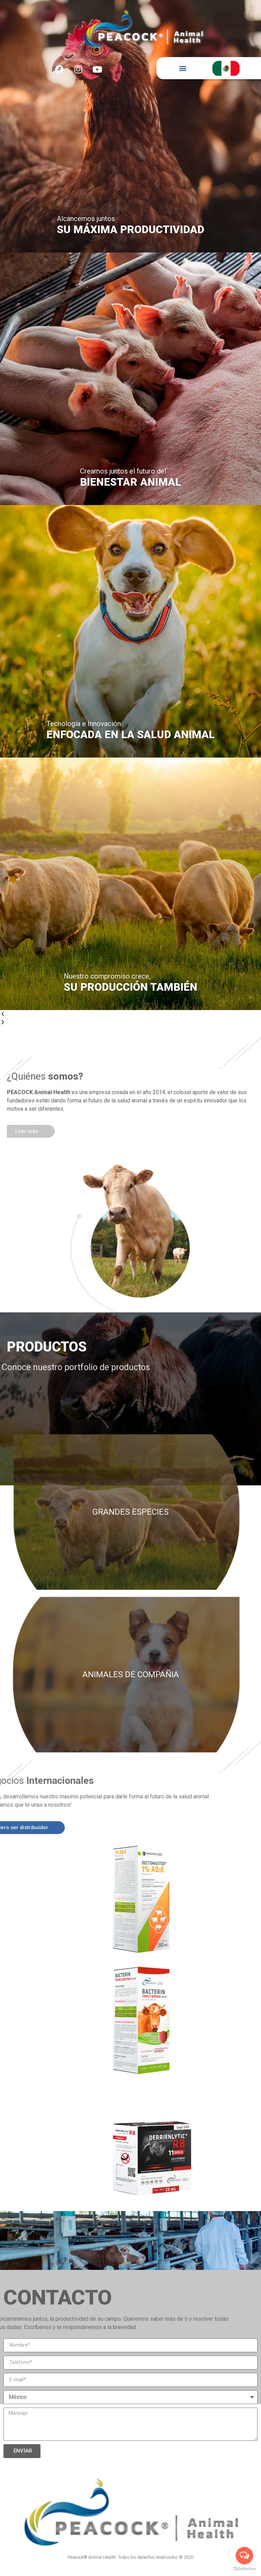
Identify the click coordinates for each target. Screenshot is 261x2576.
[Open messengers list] (244, 2555)
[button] (182, 68)
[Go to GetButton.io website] (244, 2569)
